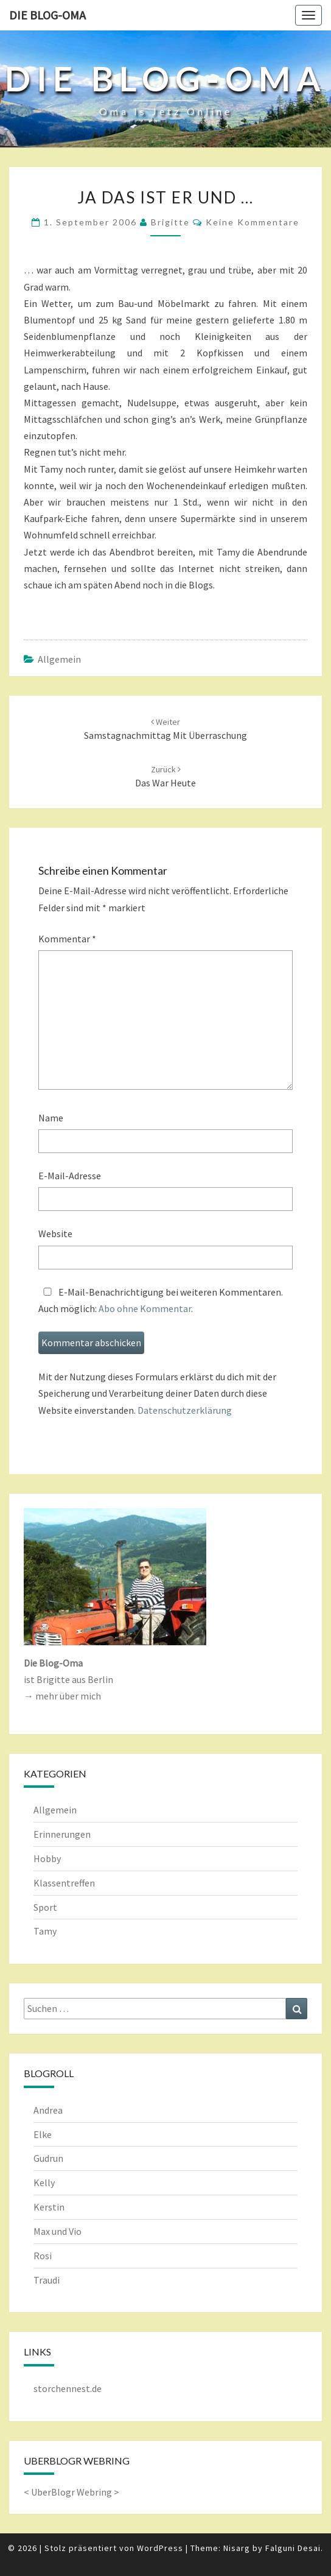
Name (50, 1118)
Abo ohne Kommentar (145, 1308)
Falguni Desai (293, 2547)
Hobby (47, 1858)
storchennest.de (67, 2388)
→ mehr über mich (62, 1696)
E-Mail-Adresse (69, 1176)
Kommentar (67, 939)
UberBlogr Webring (71, 2492)
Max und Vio (57, 2231)
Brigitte (170, 222)
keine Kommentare (252, 222)
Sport (45, 1907)
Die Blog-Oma (47, 15)
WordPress (160, 2547)
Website (55, 1233)
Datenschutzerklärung (185, 1410)
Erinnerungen (62, 1834)
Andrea (48, 2110)
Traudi (46, 2280)
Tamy (45, 1931)
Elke (42, 2134)
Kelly (44, 2182)
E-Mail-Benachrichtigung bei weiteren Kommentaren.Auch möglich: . (160, 1300)
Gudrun (48, 2158)
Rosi (42, 2256)
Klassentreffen (64, 1883)
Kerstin (48, 2207)
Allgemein (59, 659)
